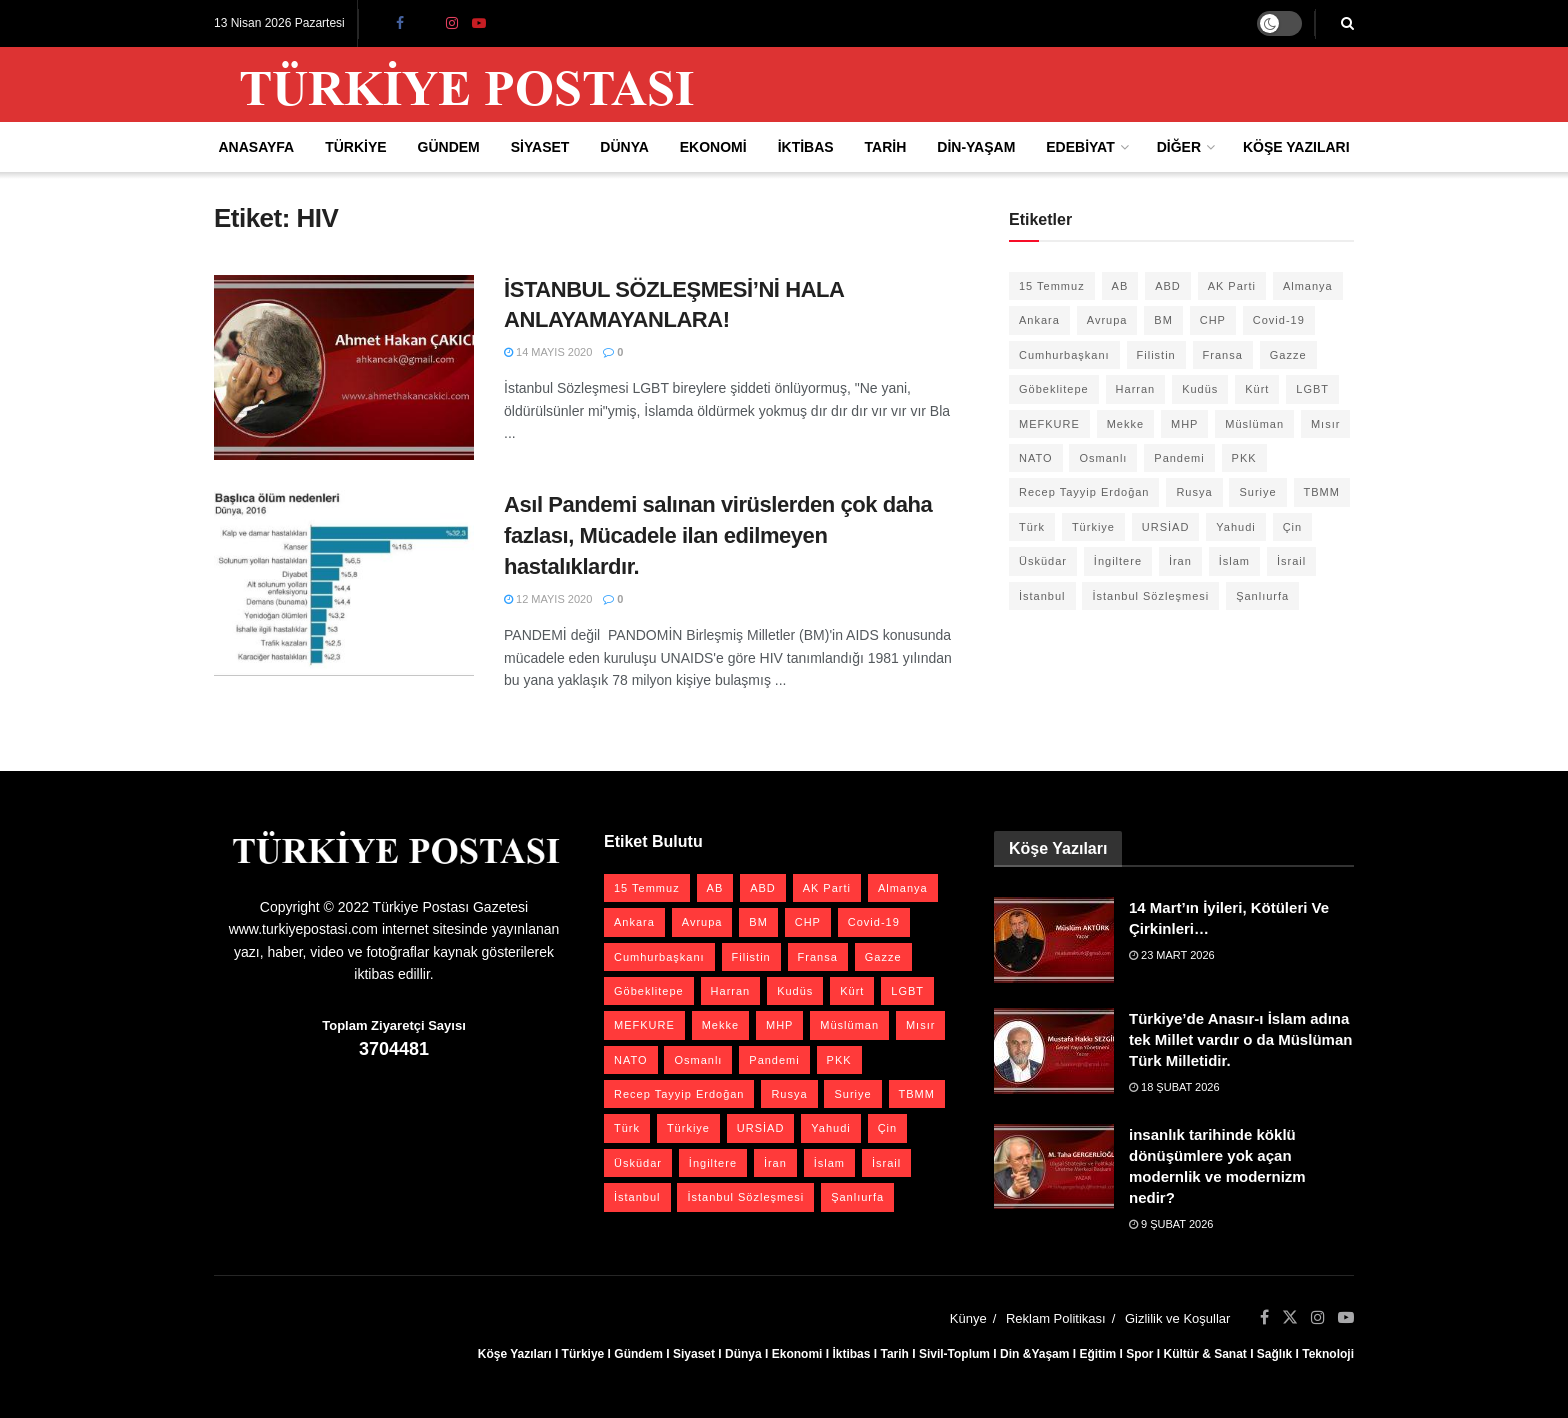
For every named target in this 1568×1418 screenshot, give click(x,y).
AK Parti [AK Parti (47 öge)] (1232, 286)
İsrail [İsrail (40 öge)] (1291, 561)
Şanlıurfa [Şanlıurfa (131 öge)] (1262, 596)
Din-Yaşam (976, 147)
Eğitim (1097, 1354)
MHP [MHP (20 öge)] (1184, 424)
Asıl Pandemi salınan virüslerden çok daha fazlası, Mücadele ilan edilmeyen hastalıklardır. (718, 535)
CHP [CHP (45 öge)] (1213, 320)
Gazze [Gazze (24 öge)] (1288, 355)
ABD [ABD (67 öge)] (1168, 286)
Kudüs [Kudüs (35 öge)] (1200, 389)
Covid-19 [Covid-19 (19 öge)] (1279, 320)
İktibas (806, 147)
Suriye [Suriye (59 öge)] (1257, 492)
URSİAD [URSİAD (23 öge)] (1166, 527)
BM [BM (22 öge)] (1163, 320)
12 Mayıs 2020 (548, 599)
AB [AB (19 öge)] (1120, 286)
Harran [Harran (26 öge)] (1136, 389)
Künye (968, 1318)
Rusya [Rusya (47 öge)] (1194, 492)
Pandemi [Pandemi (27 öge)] (1179, 458)
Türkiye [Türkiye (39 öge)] (1093, 527)
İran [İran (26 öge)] (1180, 561)
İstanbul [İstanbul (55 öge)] (1042, 596)
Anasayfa (256, 147)
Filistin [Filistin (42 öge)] (1156, 355)
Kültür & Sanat (1204, 1354)
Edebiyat (1080, 147)
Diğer (1179, 147)
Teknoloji (1328, 1354)
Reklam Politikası (1056, 1318)
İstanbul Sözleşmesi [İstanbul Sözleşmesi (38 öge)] (1150, 596)
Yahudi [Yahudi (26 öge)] (1235, 527)
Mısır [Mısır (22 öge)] (1325, 424)
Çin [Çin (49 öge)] (1293, 527)
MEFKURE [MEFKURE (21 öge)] (1049, 424)
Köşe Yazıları (1296, 147)
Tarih (886, 147)
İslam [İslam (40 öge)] (1234, 561)
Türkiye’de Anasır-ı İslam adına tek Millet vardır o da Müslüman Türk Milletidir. (1240, 1039)
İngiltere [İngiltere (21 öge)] (1118, 561)
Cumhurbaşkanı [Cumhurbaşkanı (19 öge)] (1064, 355)
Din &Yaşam (1034, 1354)
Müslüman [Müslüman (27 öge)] (1254, 424)
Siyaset (540, 147)
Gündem (449, 147)
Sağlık (1274, 1354)
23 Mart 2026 (1172, 955)
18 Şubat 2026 (1174, 1087)
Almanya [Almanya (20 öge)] (1308, 286)
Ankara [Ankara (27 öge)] (1039, 320)
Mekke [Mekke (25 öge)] (1125, 424)
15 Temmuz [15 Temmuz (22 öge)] (1052, 286)
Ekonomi (713, 147)
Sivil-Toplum (954, 1354)
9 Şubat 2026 (1171, 1224)
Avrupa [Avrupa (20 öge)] (1107, 320)
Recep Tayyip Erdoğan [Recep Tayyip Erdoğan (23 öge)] (1084, 492)
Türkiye (355, 147)
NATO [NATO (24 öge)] (1036, 458)
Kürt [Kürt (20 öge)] (1257, 389)
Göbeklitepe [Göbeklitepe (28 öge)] (1054, 389)
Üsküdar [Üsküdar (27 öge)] (1043, 561)
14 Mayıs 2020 (548, 352)
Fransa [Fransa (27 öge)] (1223, 355)
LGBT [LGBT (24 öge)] (1312, 389)
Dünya (624, 147)
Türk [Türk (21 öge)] (1032, 527)
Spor (1139, 1354)
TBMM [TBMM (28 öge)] (1322, 492)
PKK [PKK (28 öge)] (1244, 458)
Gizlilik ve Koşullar (1177, 1318)
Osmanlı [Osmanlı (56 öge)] (1103, 458)
